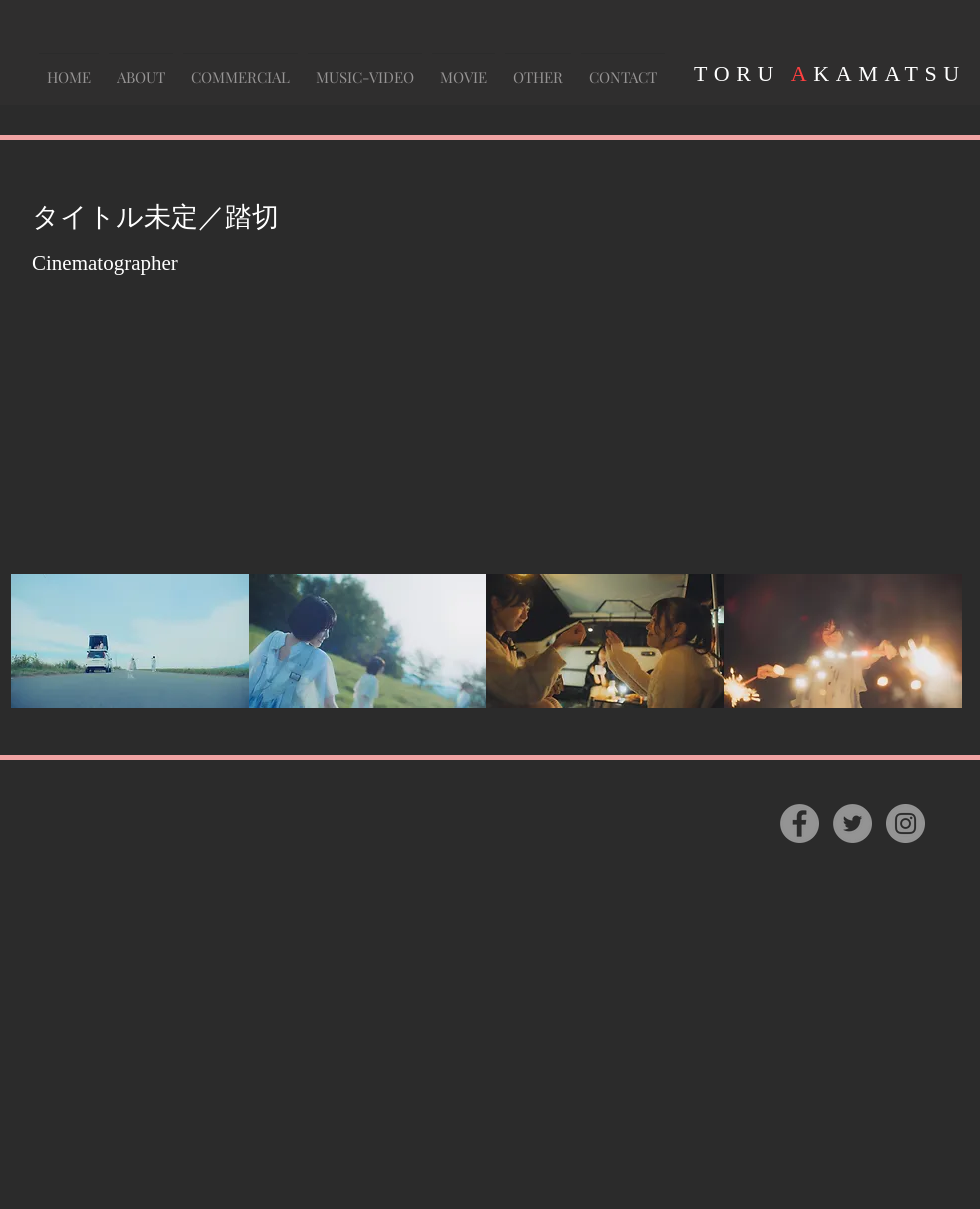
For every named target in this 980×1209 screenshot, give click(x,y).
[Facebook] (799, 823)
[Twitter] (852, 823)
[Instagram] (905, 823)
